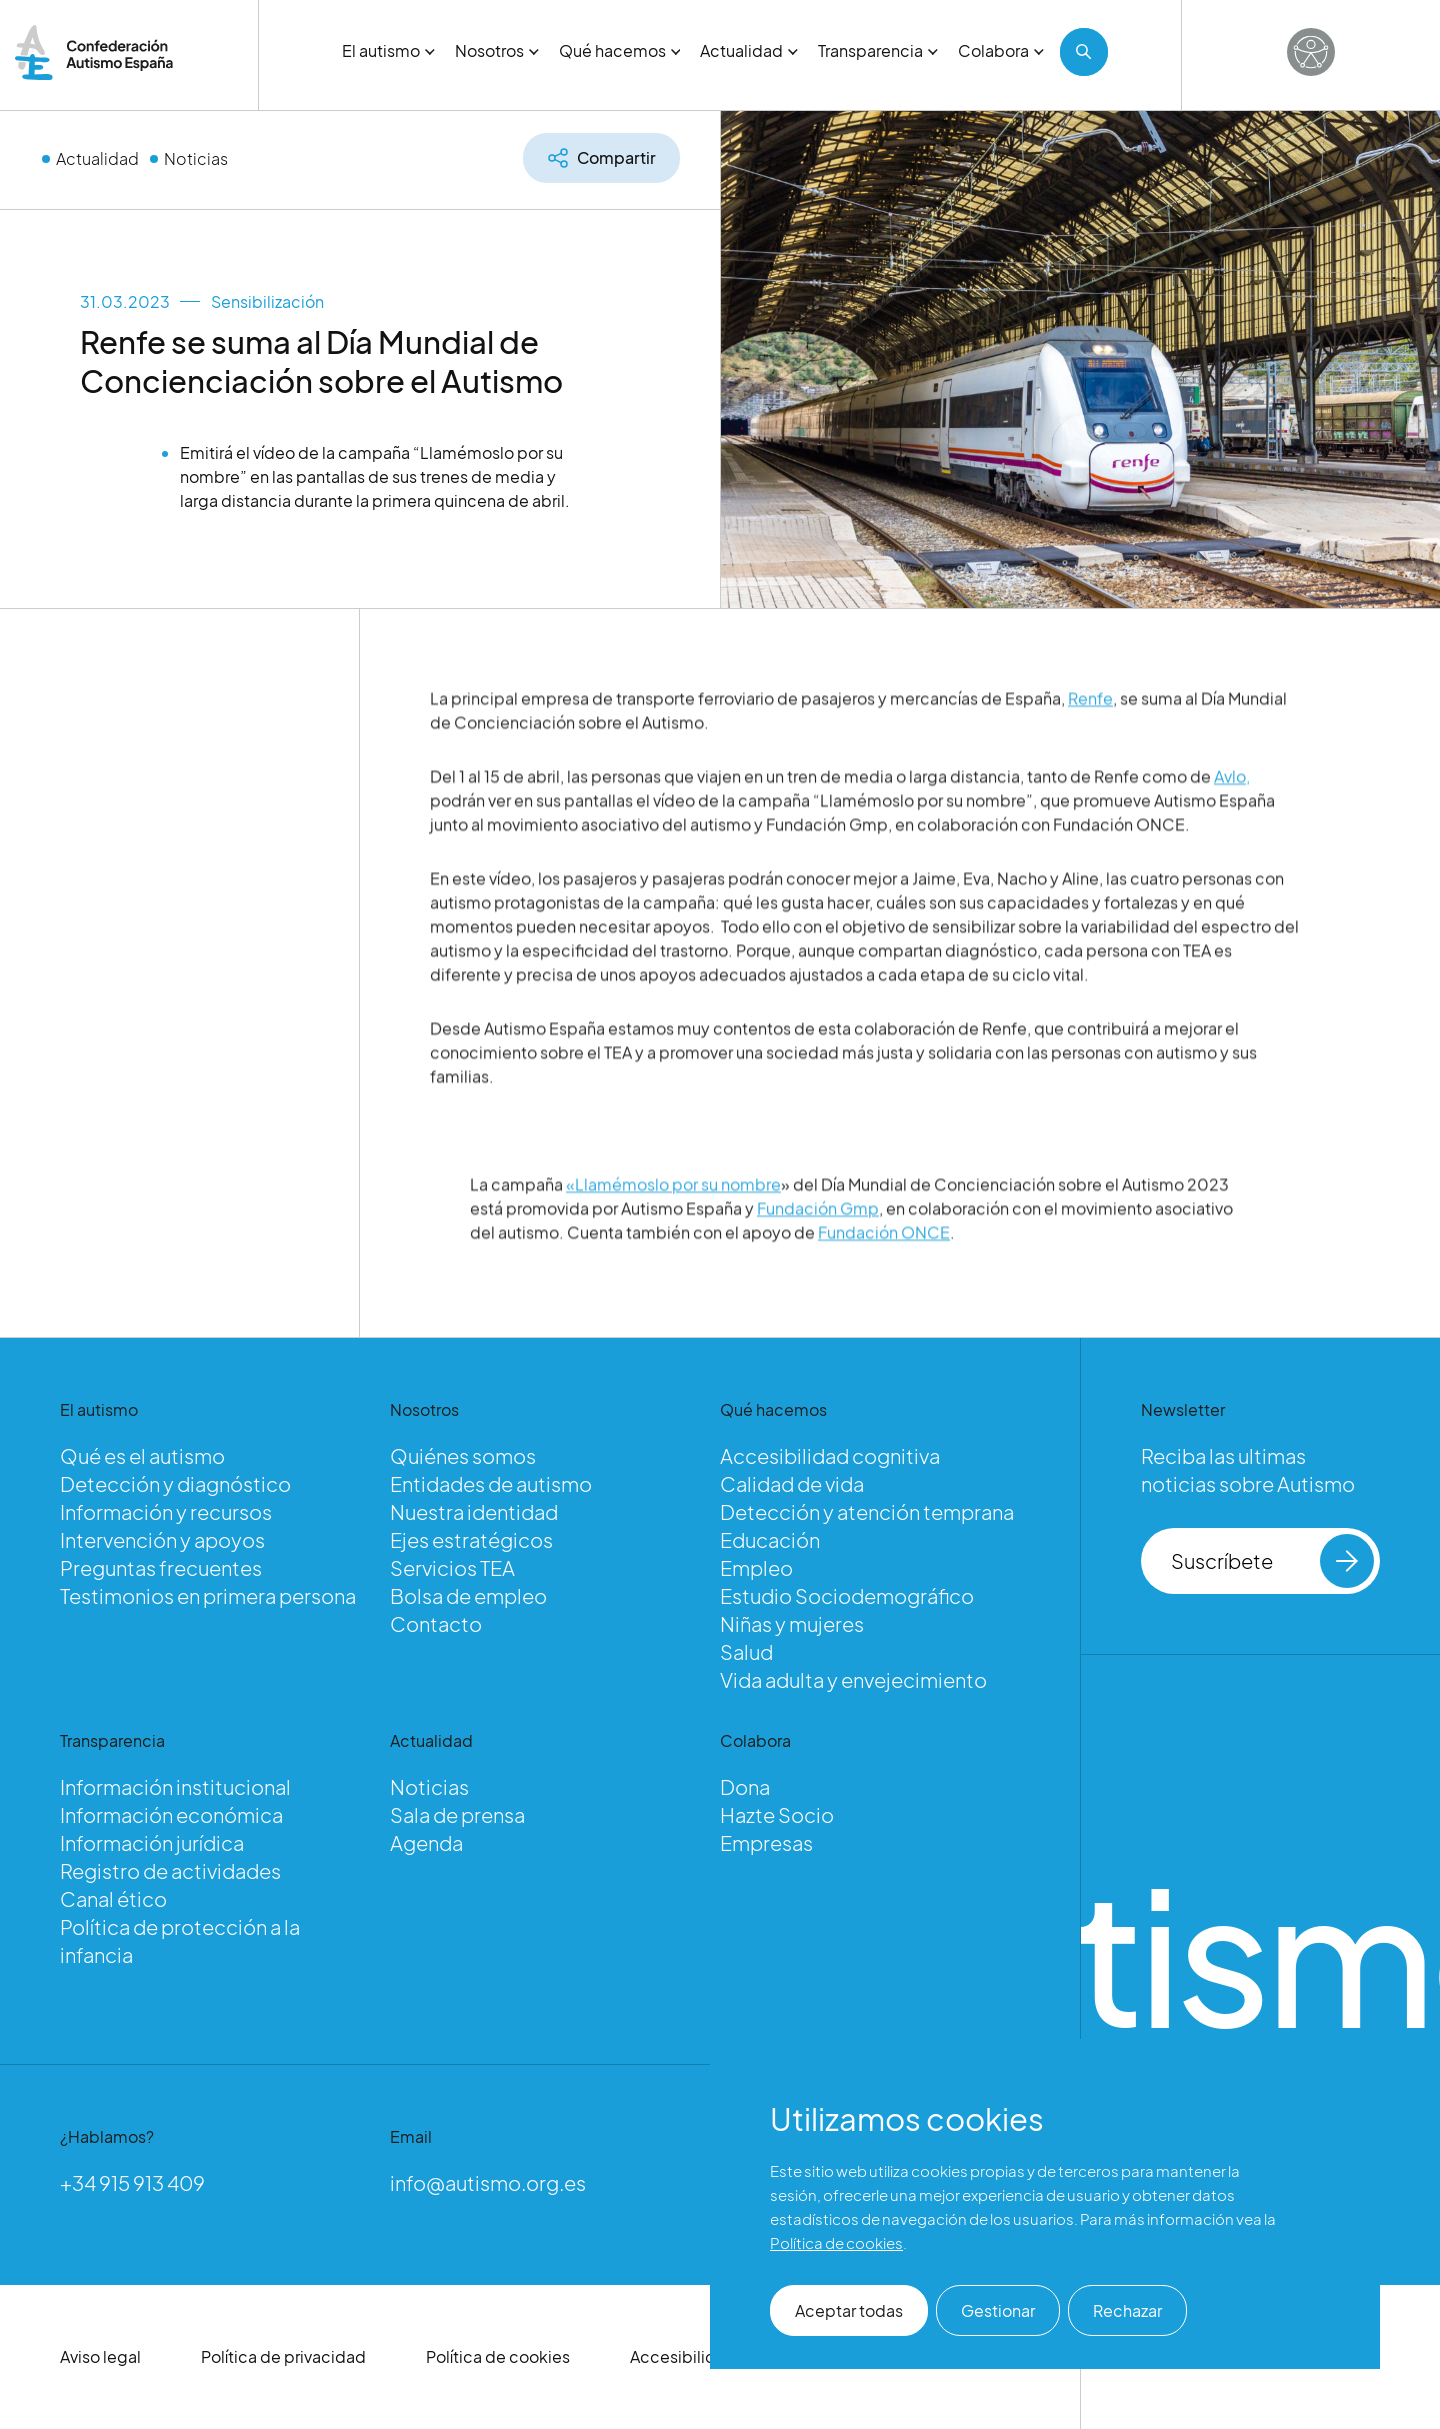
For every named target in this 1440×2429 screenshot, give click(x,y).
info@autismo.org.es (488, 2182)
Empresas (766, 1842)
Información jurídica (152, 1842)
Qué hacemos (620, 50)
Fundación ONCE (884, 1280)
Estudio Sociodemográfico (847, 1595)
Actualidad (749, 50)
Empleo (756, 1567)
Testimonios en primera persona (208, 1595)
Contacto (436, 1623)
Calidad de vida (792, 1483)
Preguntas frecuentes (161, 1567)
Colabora (1001, 50)
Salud (746, 1651)
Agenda (426, 1842)
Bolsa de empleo (468, 1595)
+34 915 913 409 (132, 2182)
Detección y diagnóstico (175, 1483)
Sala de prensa (457, 1814)
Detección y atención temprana (867, 1511)
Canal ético (113, 1898)
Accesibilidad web (701, 2356)
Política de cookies (498, 2356)
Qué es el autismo (142, 1455)
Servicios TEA (452, 1567)
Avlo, (1232, 824)
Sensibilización (267, 301)
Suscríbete (1272, 1561)
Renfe (1090, 746)
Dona (745, 1786)
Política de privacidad (283, 2356)
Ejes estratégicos (471, 1539)
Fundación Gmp (818, 1256)
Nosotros (497, 50)
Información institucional (175, 1786)
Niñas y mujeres (792, 1623)
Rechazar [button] (1127, 2310)
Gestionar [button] (998, 2310)
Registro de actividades (170, 1870)
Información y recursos (166, 1511)
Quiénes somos (463, 1455)
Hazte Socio (777, 1814)
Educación (770, 1539)
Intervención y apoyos (162, 1539)
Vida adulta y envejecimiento (853, 1679)
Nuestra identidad (474, 1511)
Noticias (196, 158)
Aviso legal (100, 2356)
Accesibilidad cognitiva (830, 1455)
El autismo (388, 50)
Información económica (171, 1814)
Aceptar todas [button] (849, 2310)
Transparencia (878, 50)
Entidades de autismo (491, 1483)
